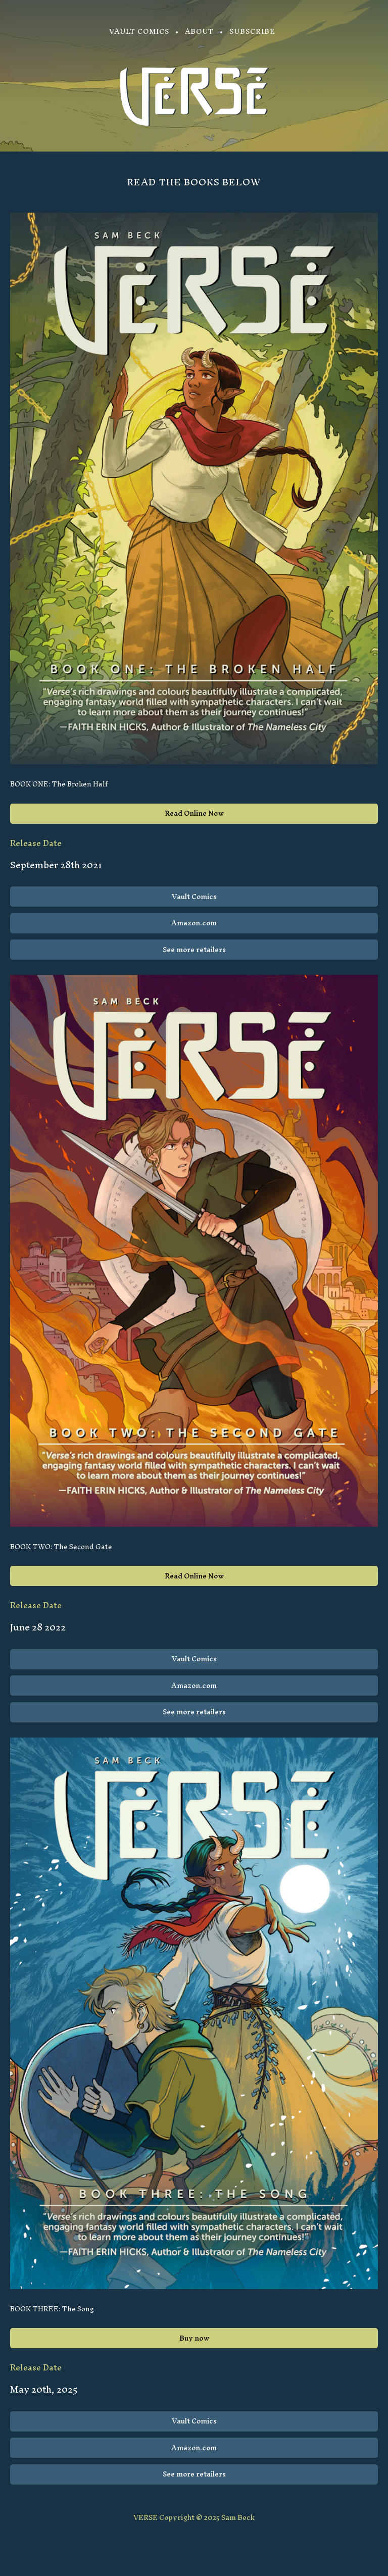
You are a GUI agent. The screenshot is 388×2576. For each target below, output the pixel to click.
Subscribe (252, 31)
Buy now (194, 2338)
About (199, 31)
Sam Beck (238, 2517)
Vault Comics (139, 31)
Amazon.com (194, 923)
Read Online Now (194, 813)
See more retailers (194, 950)
